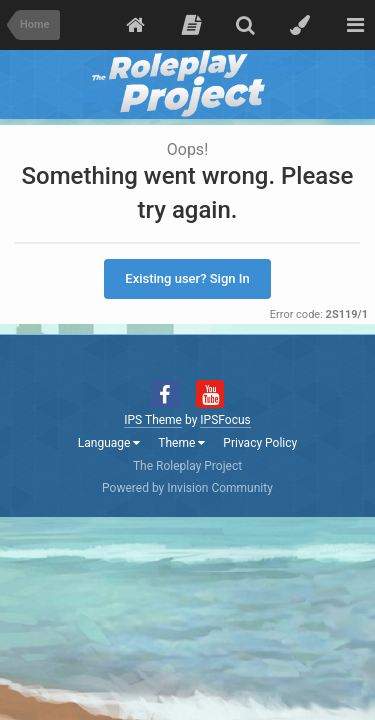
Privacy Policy (260, 443)
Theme (181, 443)
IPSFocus (225, 420)
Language (109, 443)
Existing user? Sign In (187, 278)
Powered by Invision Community (187, 488)
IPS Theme (153, 420)
